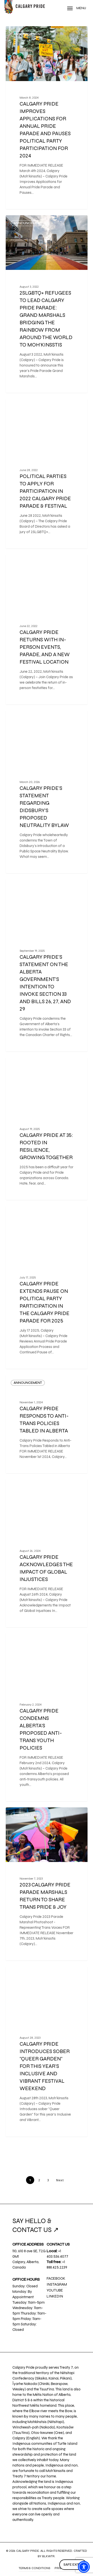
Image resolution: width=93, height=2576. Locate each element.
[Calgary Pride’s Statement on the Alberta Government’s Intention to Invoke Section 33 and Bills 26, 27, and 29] (47, 965)
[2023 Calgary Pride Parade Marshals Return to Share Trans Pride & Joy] (47, 1883)
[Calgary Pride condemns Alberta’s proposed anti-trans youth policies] (47, 1717)
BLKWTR (48, 2556)
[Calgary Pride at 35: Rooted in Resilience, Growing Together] (47, 1129)
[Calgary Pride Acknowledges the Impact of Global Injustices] (47, 1553)
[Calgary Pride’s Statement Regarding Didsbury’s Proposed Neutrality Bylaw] (47, 792)
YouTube (55, 2290)
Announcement (28, 223)
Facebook (56, 2278)
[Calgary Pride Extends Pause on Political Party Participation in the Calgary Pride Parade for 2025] (47, 1287)
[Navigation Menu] (76, 8)
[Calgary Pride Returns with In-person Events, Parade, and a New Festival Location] (47, 629)
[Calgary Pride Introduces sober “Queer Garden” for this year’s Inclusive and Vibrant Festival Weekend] (47, 2052)
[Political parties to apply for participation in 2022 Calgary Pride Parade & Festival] (47, 474)
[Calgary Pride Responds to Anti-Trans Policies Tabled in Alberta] (47, 1424)
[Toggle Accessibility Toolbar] (83, 2566)
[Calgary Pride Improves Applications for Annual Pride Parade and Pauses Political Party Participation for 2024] (47, 117)
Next (60, 2180)
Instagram (57, 2284)
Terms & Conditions (34, 2568)
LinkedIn (55, 2296)
